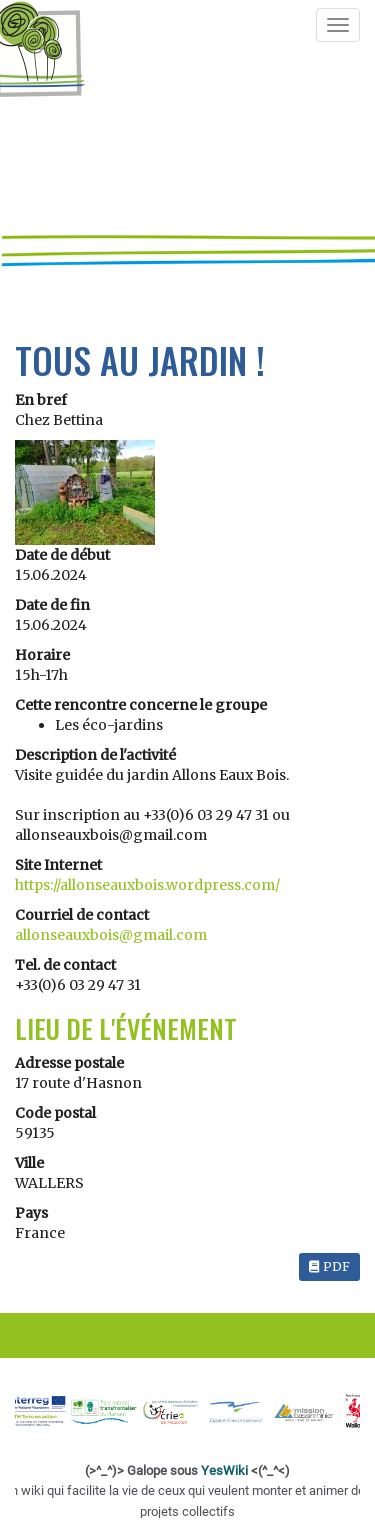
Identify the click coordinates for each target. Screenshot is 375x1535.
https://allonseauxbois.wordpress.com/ (147, 885)
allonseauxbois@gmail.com (111, 935)
